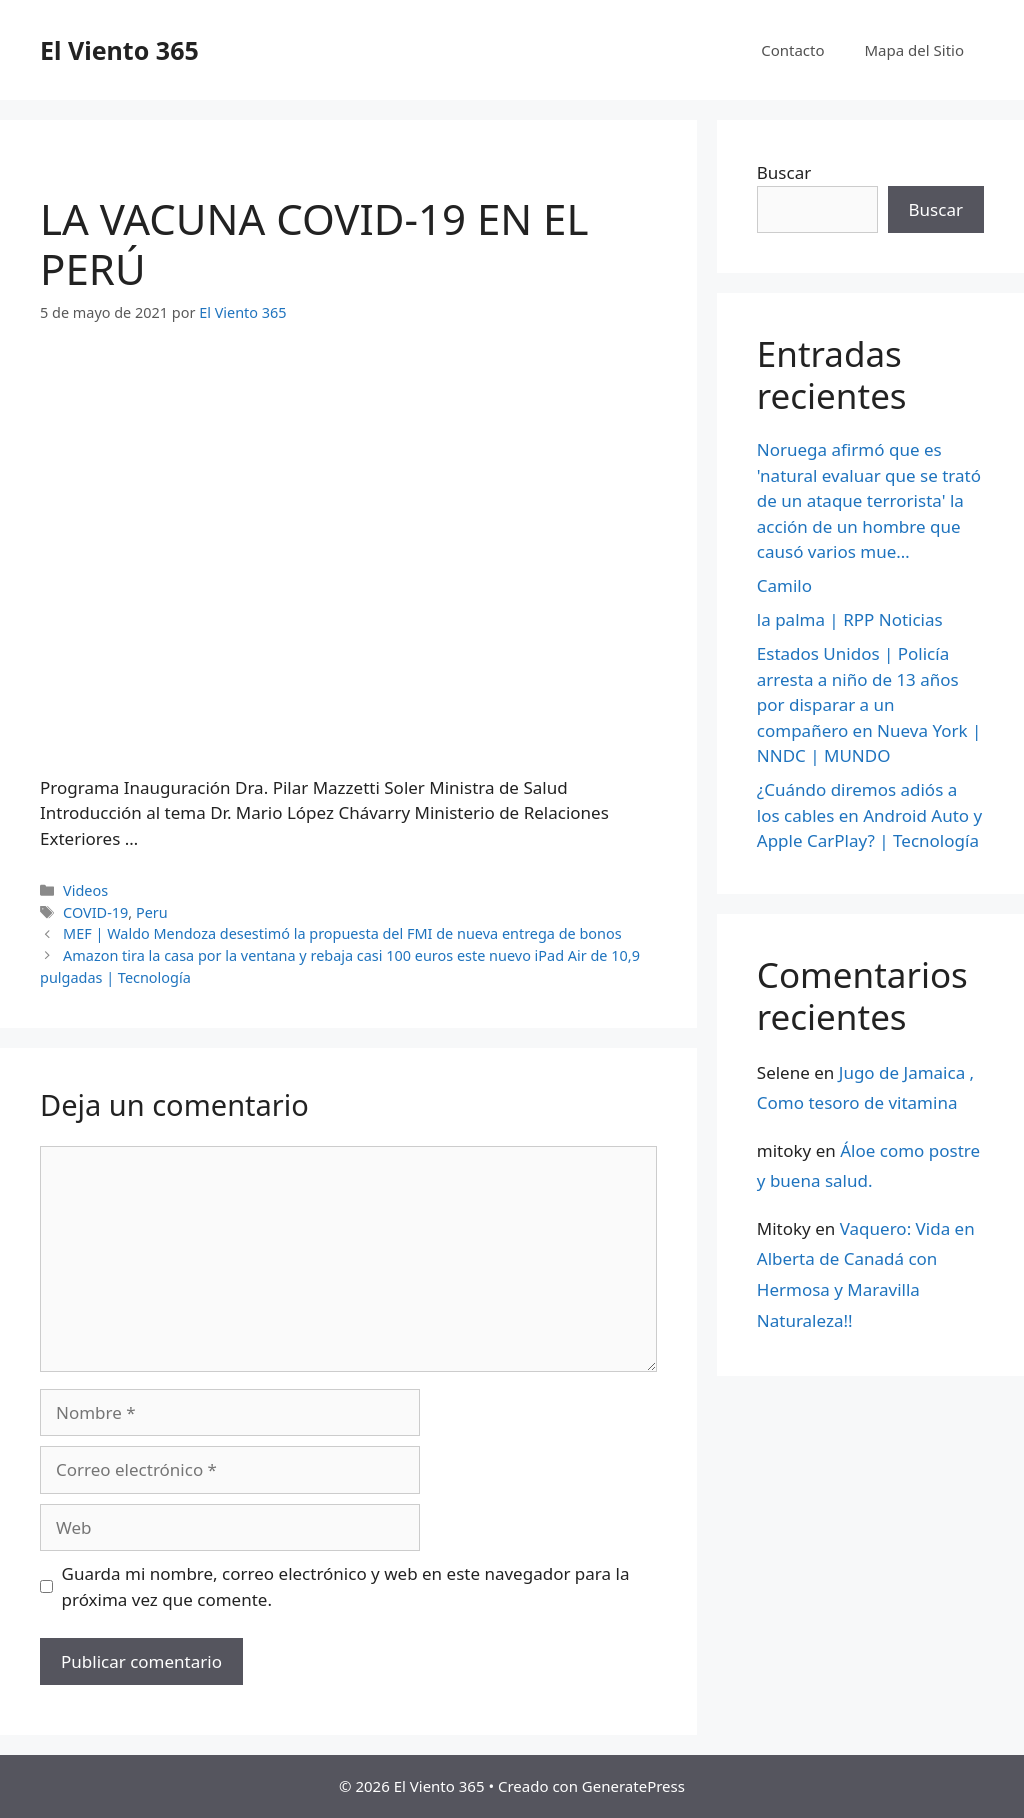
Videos (85, 890)
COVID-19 (95, 912)
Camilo (784, 585)
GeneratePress (633, 1786)
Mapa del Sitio (914, 50)
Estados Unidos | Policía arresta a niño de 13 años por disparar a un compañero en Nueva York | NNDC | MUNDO (869, 704)
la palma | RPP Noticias (850, 619)
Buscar (784, 172)
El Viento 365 (119, 50)
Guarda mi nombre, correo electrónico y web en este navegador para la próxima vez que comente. (346, 1586)
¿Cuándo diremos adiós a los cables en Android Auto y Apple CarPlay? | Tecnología (869, 815)
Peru (152, 912)
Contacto (792, 50)
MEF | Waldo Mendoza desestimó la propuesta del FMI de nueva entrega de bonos (342, 933)
